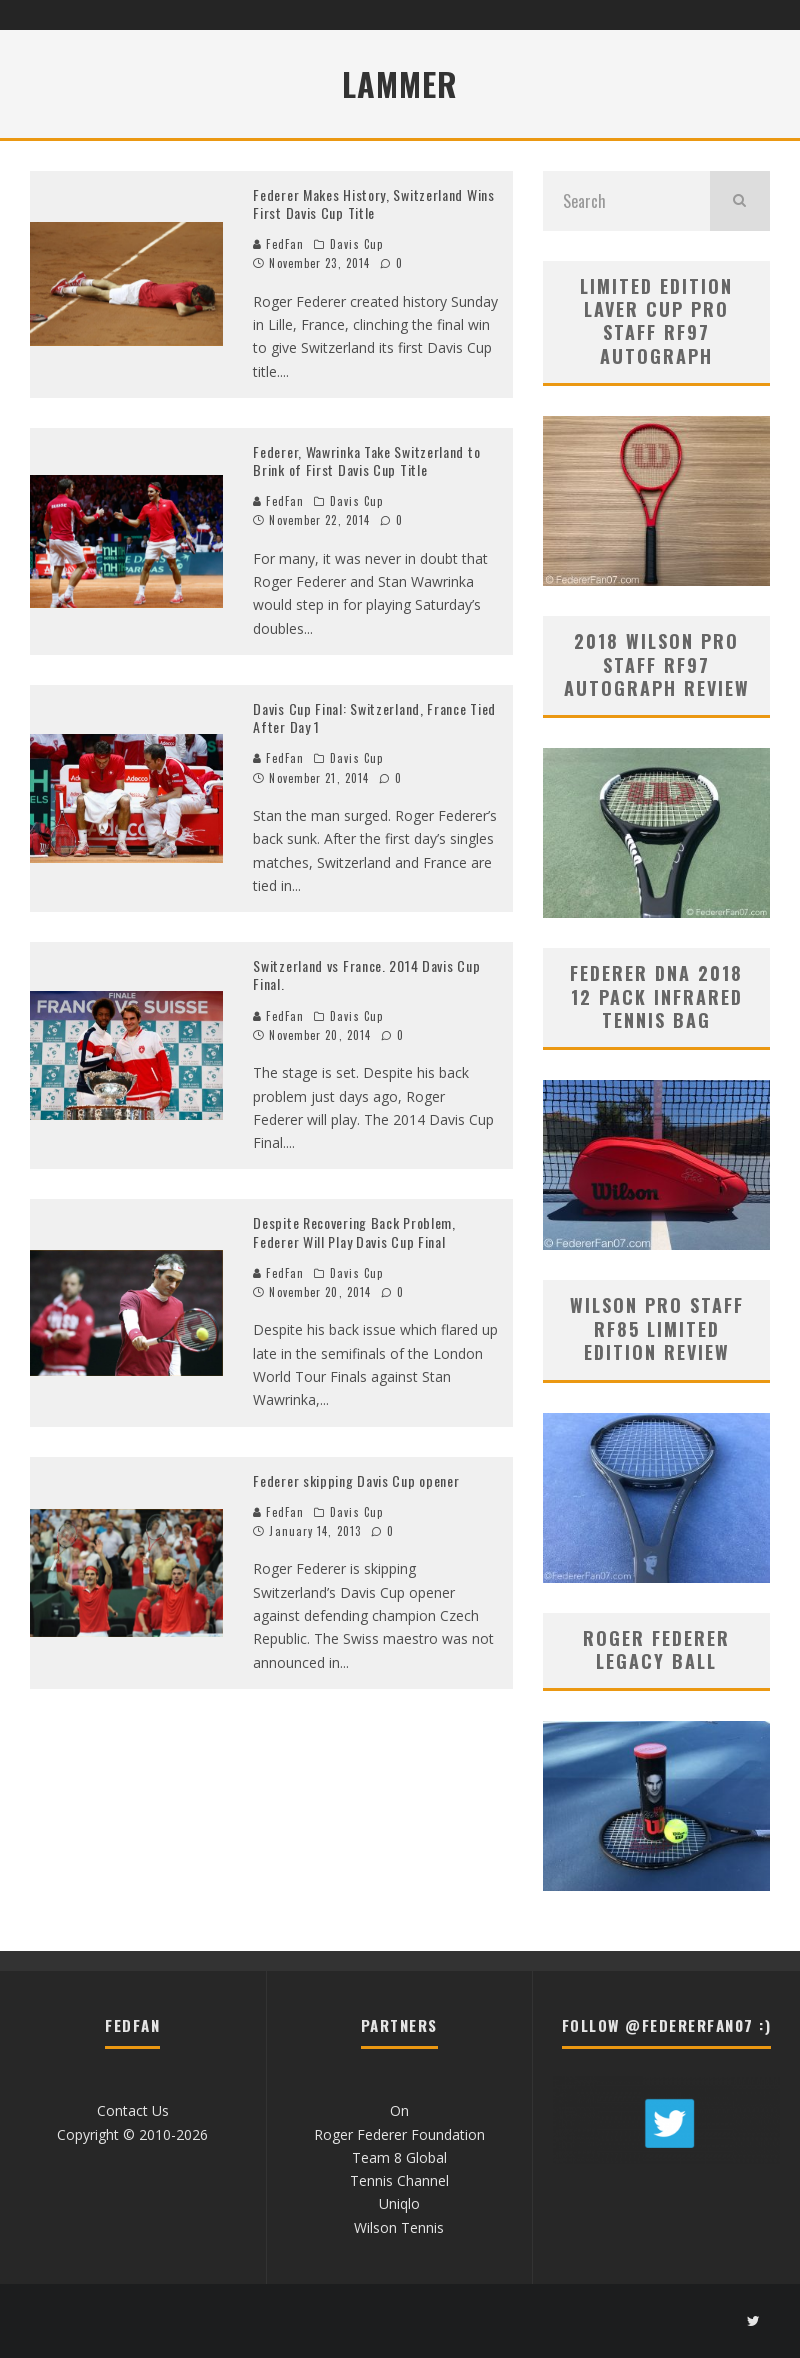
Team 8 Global (399, 2157)
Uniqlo (399, 2203)
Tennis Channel (399, 2180)
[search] (740, 201)
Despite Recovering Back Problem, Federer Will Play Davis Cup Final (354, 1231)
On (399, 2110)
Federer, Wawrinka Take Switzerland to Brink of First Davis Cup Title (366, 460)
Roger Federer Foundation (399, 2134)
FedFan (278, 244)
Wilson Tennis (399, 2227)
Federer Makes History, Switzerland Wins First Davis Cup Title (373, 203)
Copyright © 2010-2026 (132, 2134)
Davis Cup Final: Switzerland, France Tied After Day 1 (374, 717)
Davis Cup (356, 244)
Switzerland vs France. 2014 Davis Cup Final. (366, 974)
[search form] (626, 201)
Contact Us (133, 2110)
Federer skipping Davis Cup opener (356, 1480)
